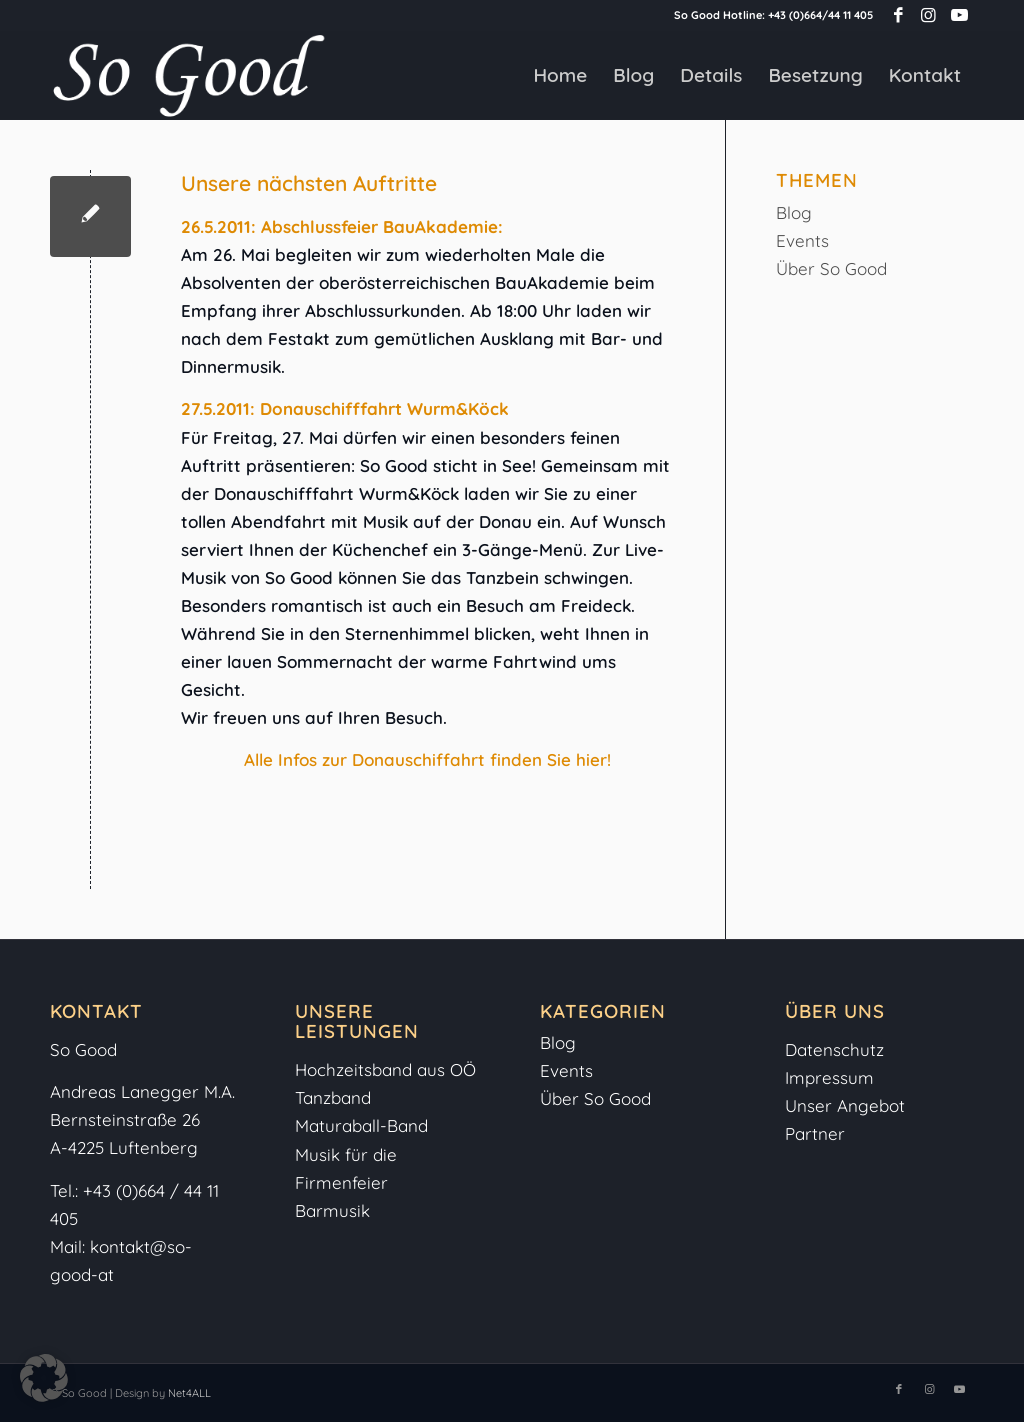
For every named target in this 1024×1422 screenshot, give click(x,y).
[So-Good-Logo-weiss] (188, 75)
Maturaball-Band (361, 1125)
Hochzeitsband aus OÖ (385, 1069)
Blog (794, 212)
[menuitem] (560, 75)
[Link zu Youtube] (959, 15)
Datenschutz (834, 1049)
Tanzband (333, 1097)
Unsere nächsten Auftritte (309, 183)
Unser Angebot (845, 1105)
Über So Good (831, 268)
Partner (815, 1133)
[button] (44, 1378)
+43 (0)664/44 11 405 (820, 15)
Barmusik (332, 1210)
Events (802, 240)
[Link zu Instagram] (928, 15)
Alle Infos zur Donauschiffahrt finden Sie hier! (427, 759)
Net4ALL (188, 1393)
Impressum (832, 1077)
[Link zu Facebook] (898, 15)
